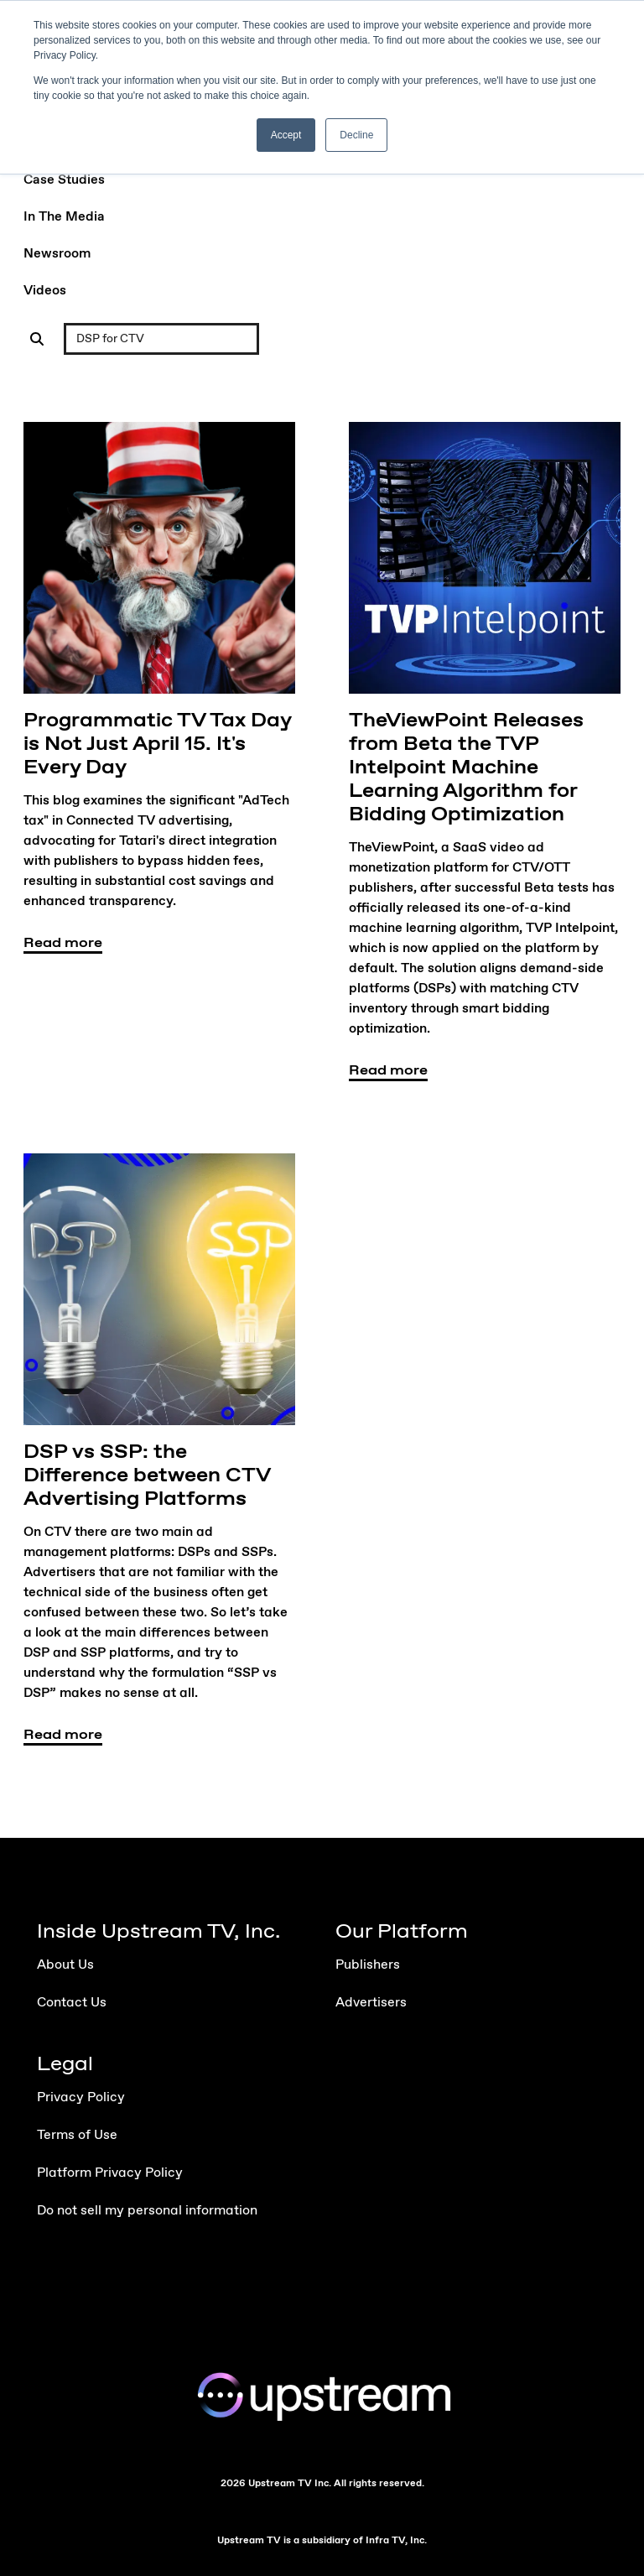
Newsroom (57, 254)
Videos (45, 291)
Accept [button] (286, 135)
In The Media (64, 217)
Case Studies (64, 180)
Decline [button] (356, 135)
